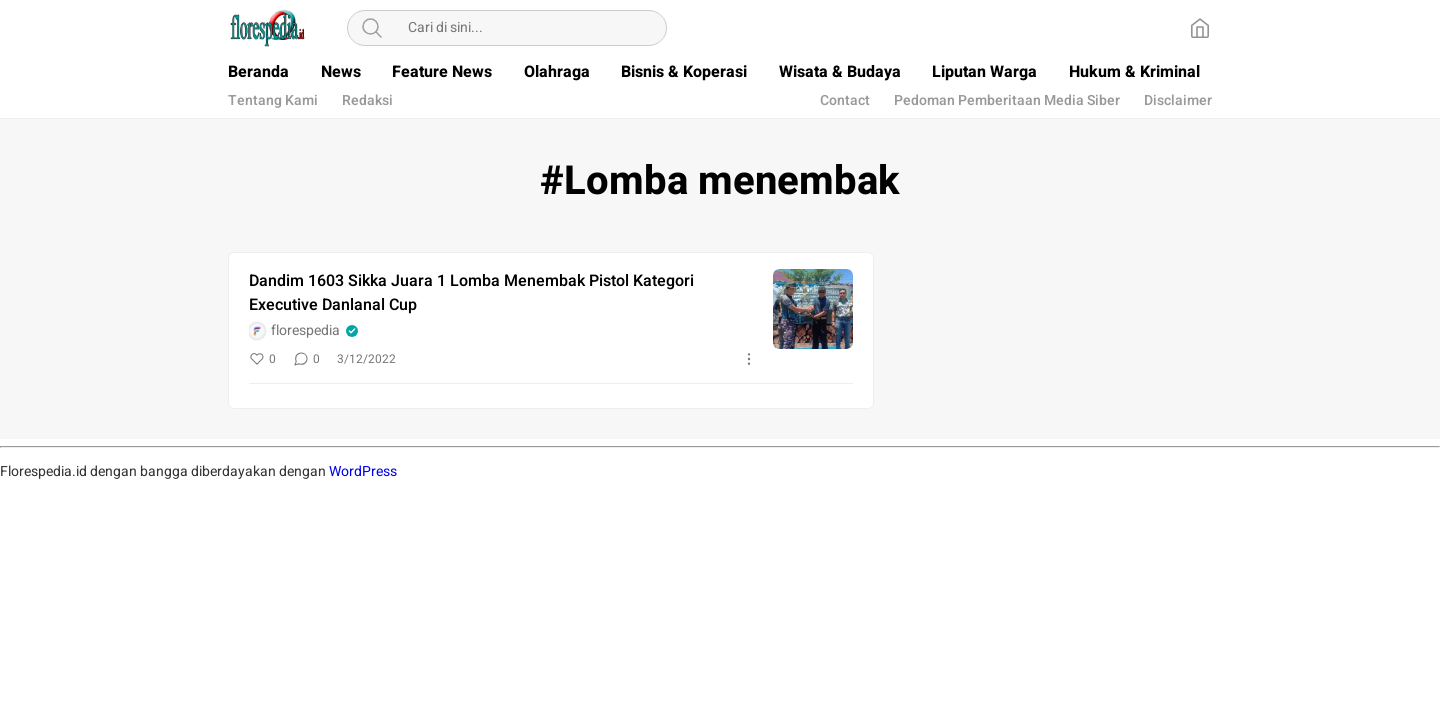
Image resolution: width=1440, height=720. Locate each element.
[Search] (372, 28)
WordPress (363, 471)
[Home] (1200, 28)
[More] (749, 359)
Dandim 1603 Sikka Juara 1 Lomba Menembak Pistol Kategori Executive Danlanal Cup (471, 293)
